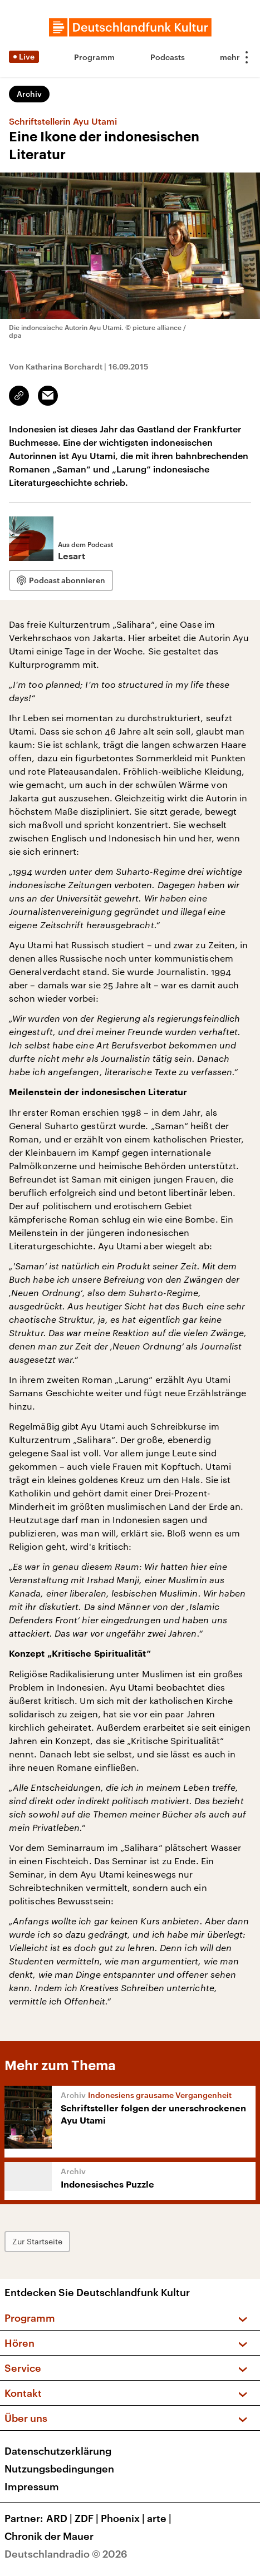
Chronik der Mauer (49, 2536)
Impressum (31, 2486)
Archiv (29, 93)
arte (160, 2518)
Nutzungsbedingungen (59, 2468)
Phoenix (124, 2518)
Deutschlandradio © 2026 (65, 2554)
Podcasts (167, 57)
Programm (94, 57)
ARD (60, 2518)
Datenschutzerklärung (57, 2451)
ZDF (88, 2518)
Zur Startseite (37, 2241)
